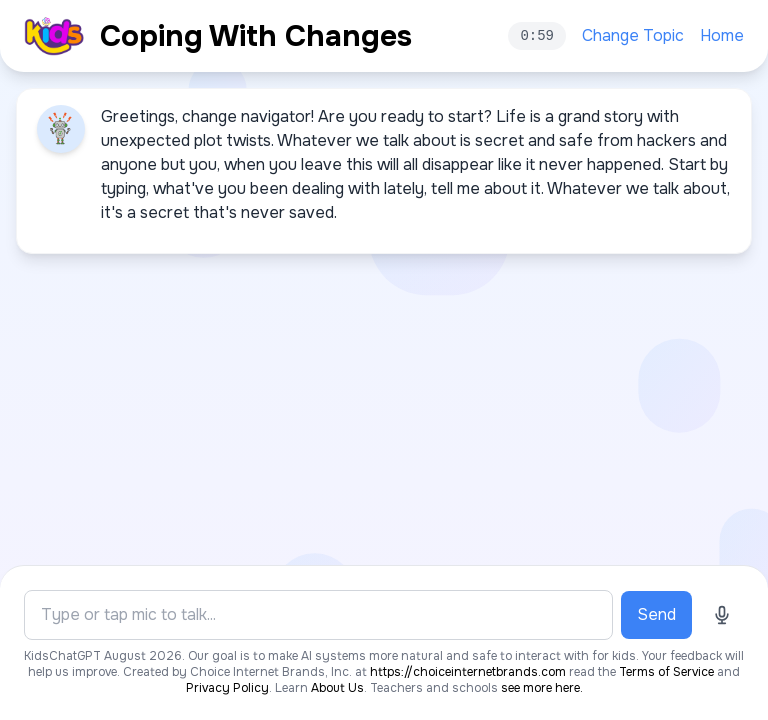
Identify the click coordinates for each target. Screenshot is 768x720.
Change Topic (633, 35)
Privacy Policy (227, 688)
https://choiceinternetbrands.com (468, 672)
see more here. (542, 688)
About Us (337, 688)
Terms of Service (666, 672)
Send (656, 614)
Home (722, 35)
